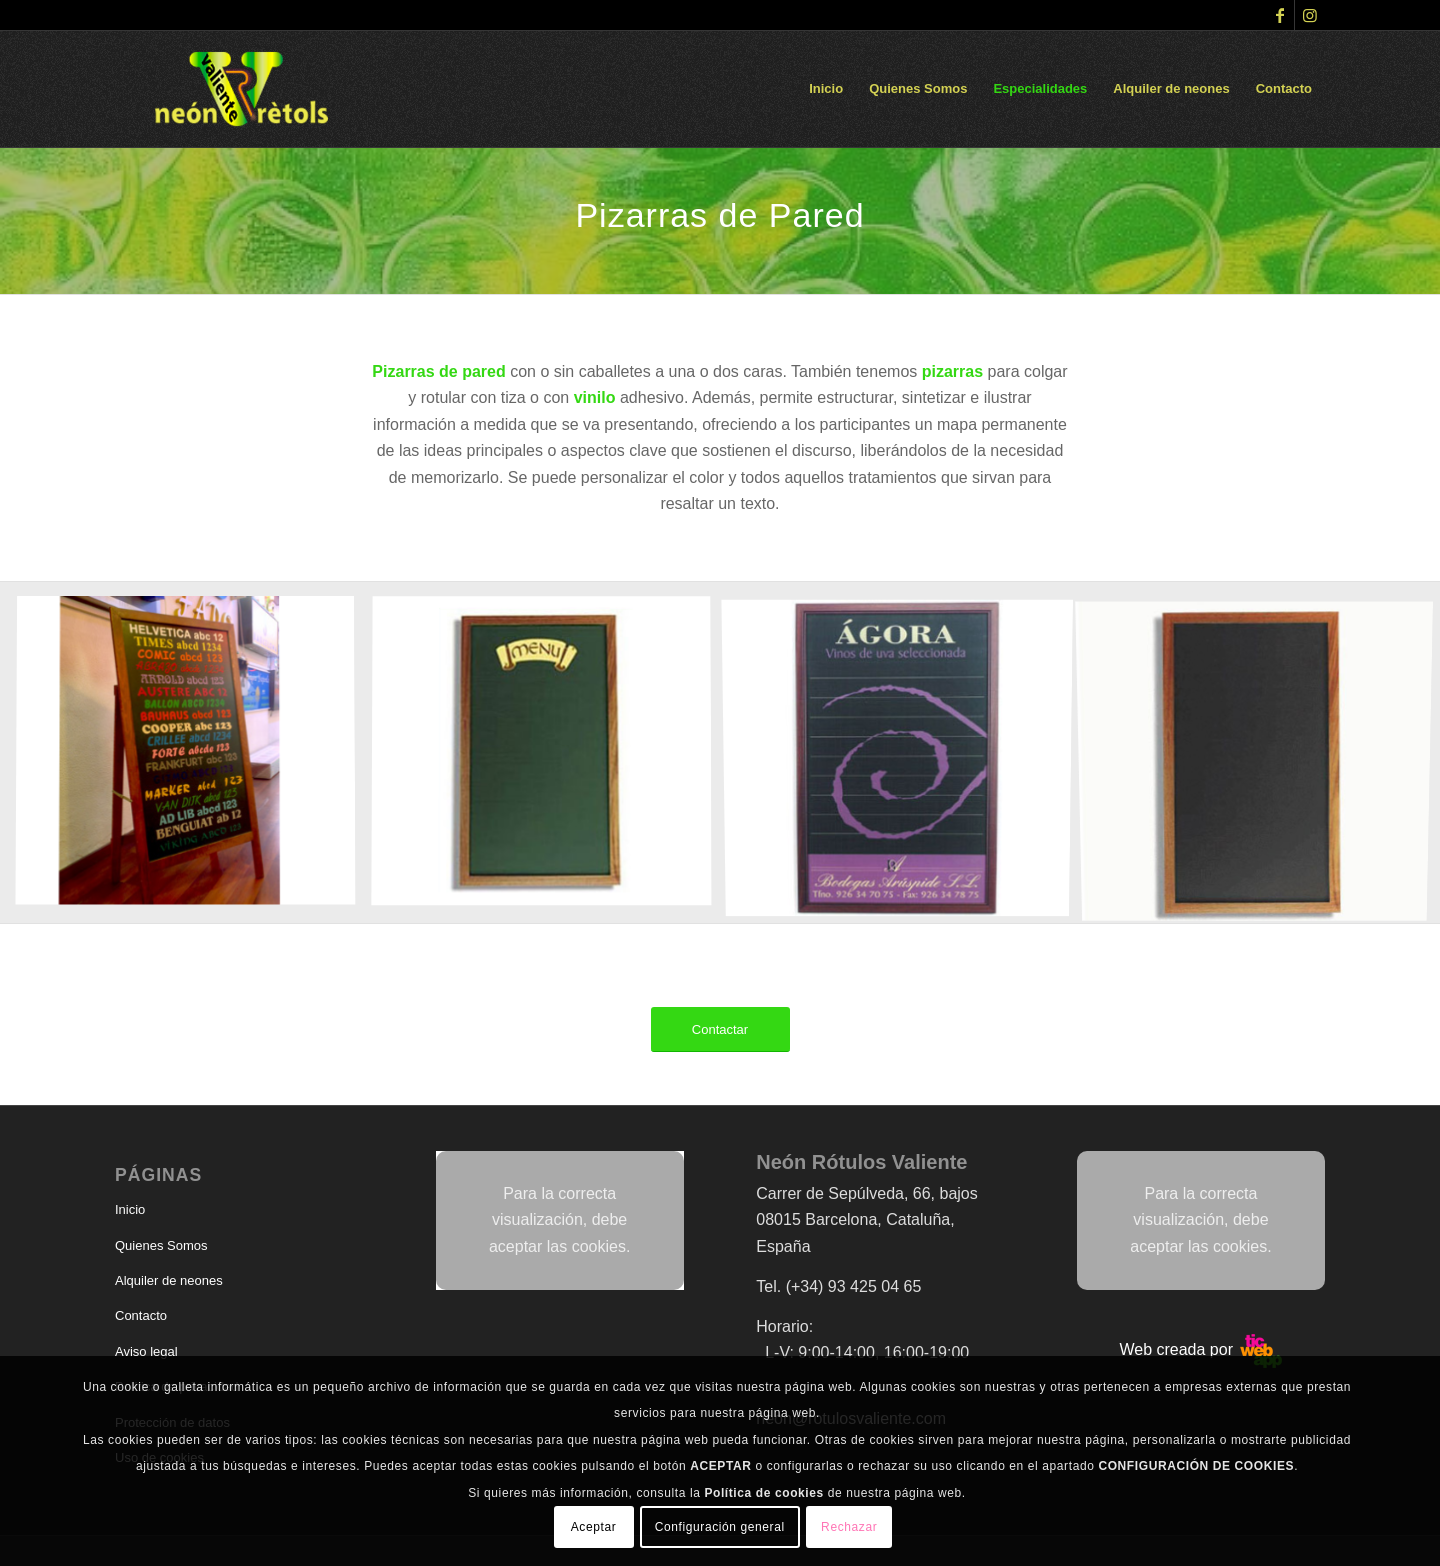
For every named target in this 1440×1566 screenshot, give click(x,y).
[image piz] (549, 760)
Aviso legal (146, 1351)
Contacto (141, 1315)
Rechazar (849, 1527)
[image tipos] (193, 760)
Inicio (130, 1209)
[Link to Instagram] (1310, 15)
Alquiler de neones (169, 1280)
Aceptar (594, 1527)
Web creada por (1200, 1349)
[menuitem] (826, 89)
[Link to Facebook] (1279, 15)
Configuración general (720, 1527)
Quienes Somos (161, 1245)
